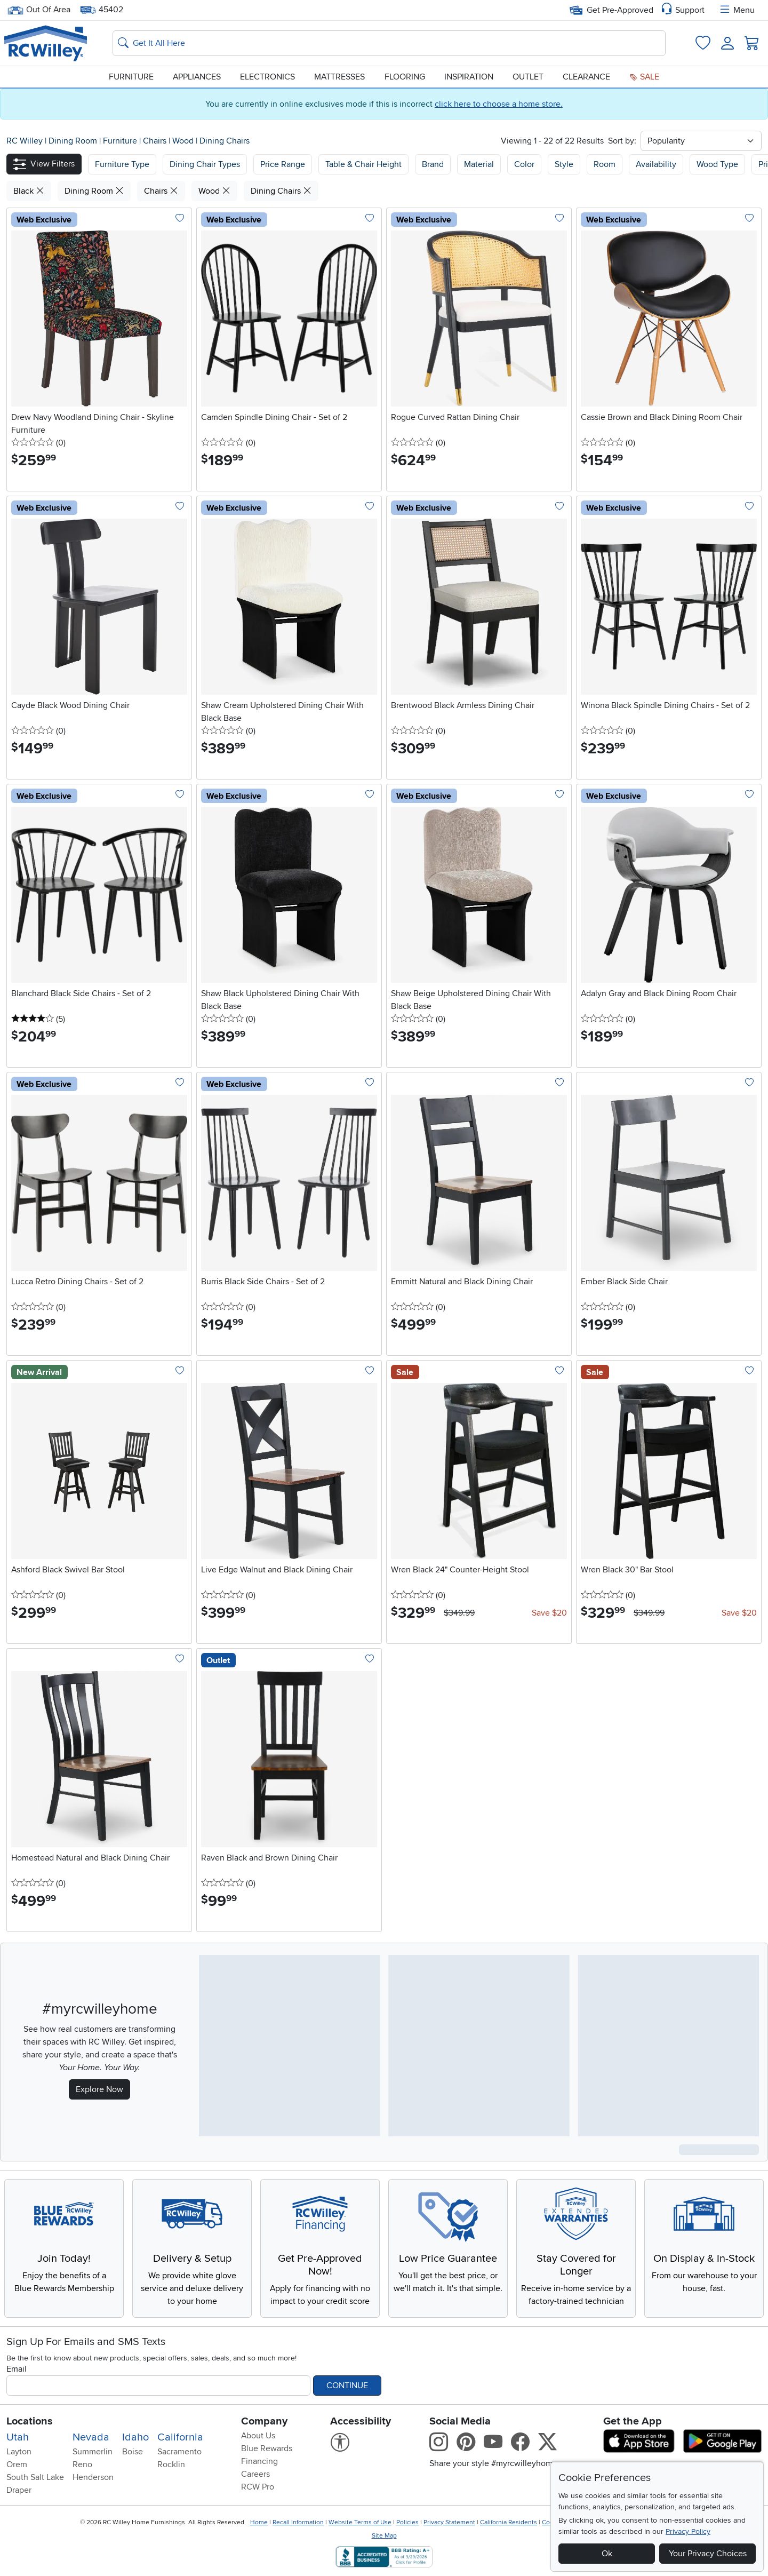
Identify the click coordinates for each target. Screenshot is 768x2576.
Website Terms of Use (360, 2522)
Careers (255, 2474)
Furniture (131, 76)
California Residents (508, 2522)
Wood (184, 141)
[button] (44, 164)
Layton (18, 2451)
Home (259, 2522)
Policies (407, 2522)
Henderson (93, 2477)
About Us (258, 2435)
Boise (132, 2451)
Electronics (267, 76)
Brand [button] (433, 164)
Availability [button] (656, 164)
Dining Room (74, 141)
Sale (644, 76)
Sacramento (179, 2451)
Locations (29, 2421)
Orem (16, 2464)
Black (28, 191)
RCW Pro (257, 2487)
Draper (18, 2490)
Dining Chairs (224, 141)
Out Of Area (39, 10)
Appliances (197, 76)
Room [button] (604, 164)
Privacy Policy (688, 2531)
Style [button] (564, 164)
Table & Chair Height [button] (363, 164)
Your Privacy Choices (708, 2553)
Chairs (156, 141)
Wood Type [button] (717, 164)
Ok (607, 2553)
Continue (347, 2385)
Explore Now (99, 2089)
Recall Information (298, 2522)
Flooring (405, 76)
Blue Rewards (266, 2448)
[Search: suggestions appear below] (389, 43)
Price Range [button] (282, 164)
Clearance (586, 76)
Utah (17, 2437)
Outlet (528, 76)
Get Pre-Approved (611, 10)
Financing (259, 2461)
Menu (736, 10)
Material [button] (479, 164)
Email (16, 2369)
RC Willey (24, 141)
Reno (82, 2464)
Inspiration (468, 76)
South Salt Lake (35, 2477)
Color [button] (524, 164)
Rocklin (171, 2464)
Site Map (384, 2536)
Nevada (91, 2437)
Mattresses (339, 76)
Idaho (135, 2437)
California (180, 2437)
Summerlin (93, 2451)
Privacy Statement (449, 2522)
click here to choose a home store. (499, 104)
